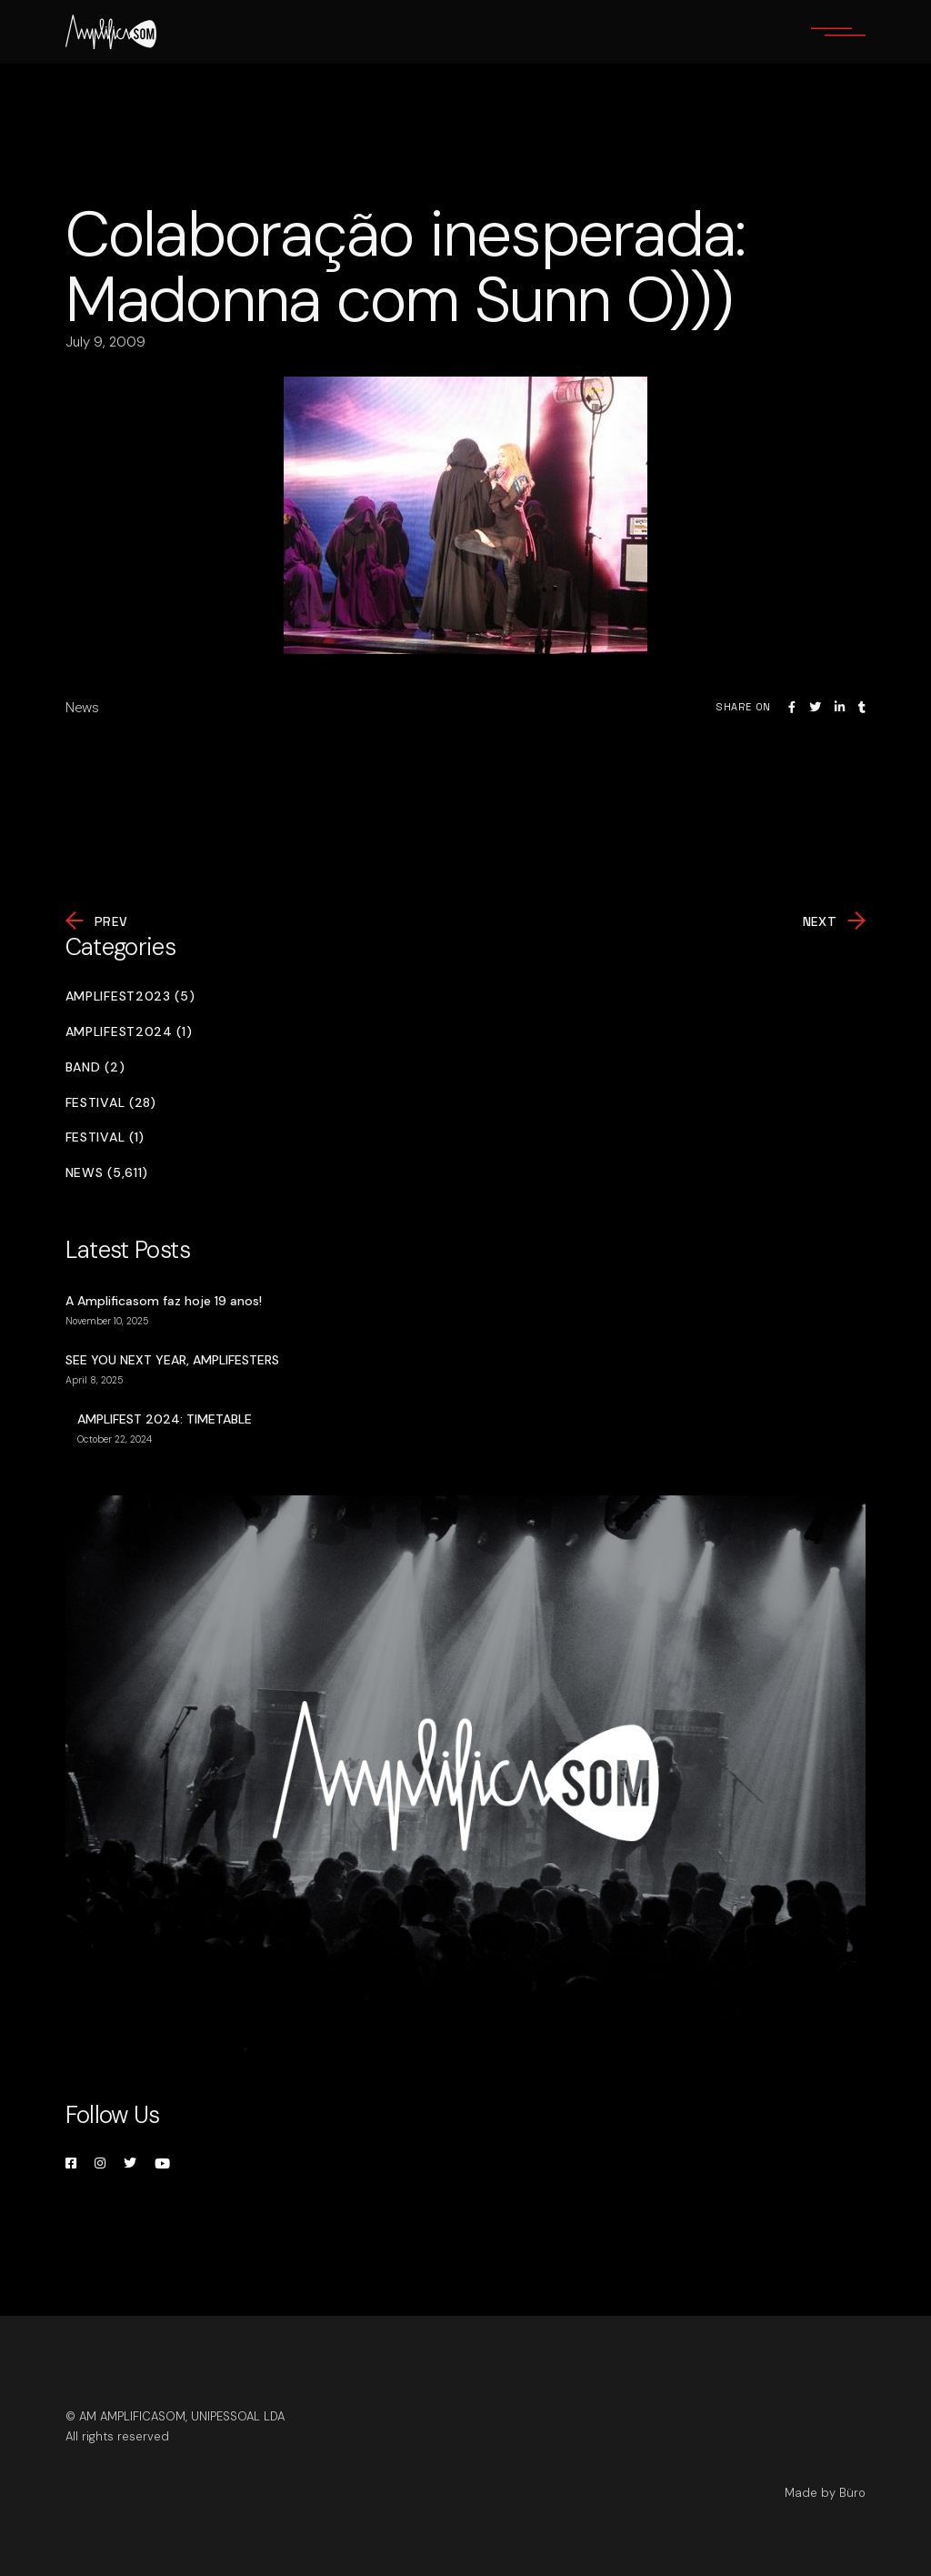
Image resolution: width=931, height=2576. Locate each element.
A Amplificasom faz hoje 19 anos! (163, 1301)
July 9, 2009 (105, 342)
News (82, 708)
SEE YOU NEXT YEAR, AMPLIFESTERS (172, 1360)
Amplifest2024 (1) (129, 1032)
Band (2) (95, 1067)
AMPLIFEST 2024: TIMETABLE (164, 1419)
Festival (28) (110, 1103)
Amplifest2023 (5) (130, 996)
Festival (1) (105, 1137)
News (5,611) (106, 1173)
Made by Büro (825, 2493)
